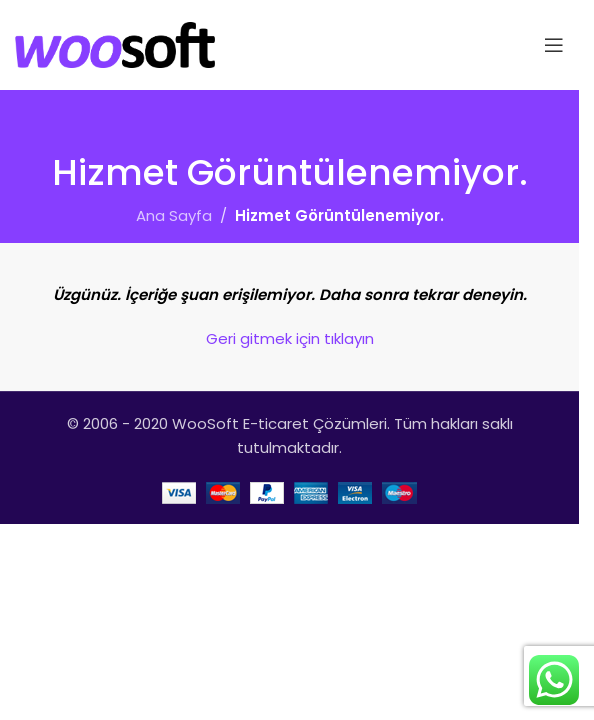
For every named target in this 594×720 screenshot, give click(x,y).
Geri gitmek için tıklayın (290, 338)
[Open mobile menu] (554, 45)
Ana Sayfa (174, 215)
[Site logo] (115, 43)
